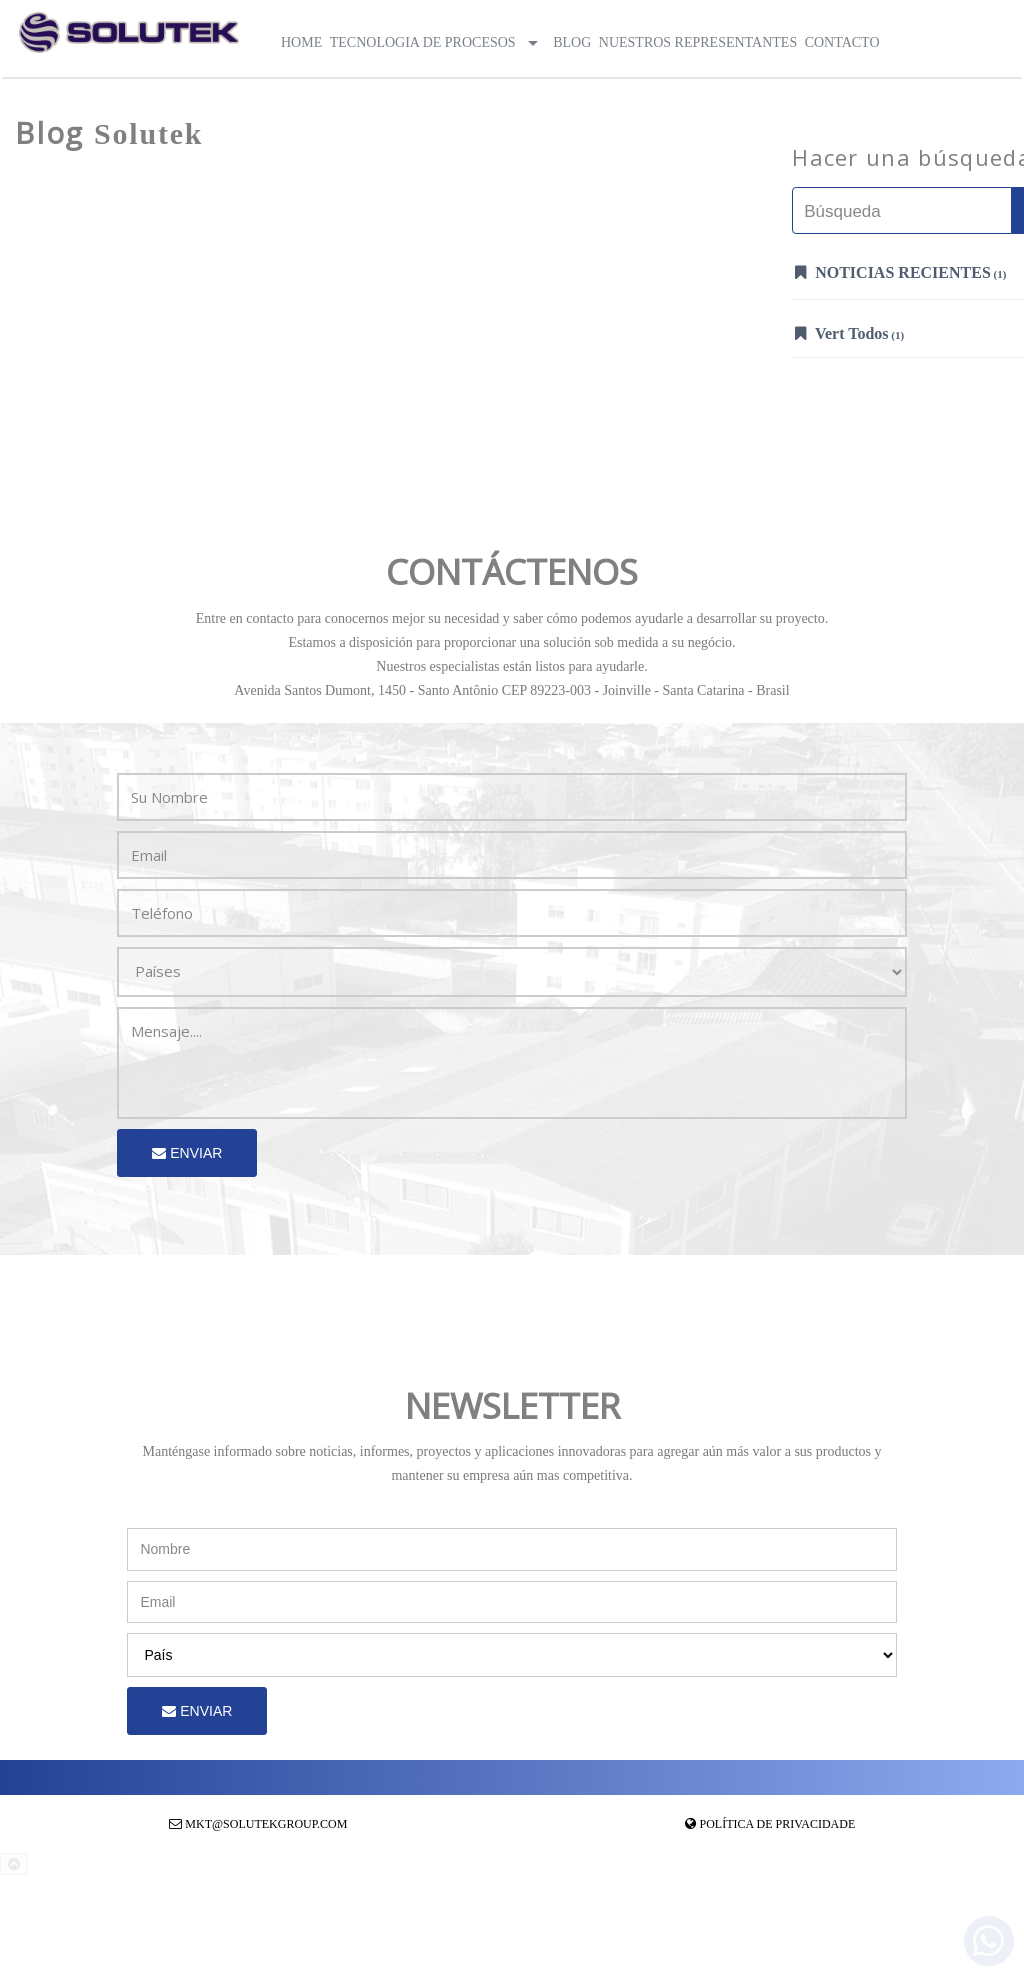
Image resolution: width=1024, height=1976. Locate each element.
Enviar (187, 1153)
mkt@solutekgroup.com (266, 1824)
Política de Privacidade (778, 1824)
